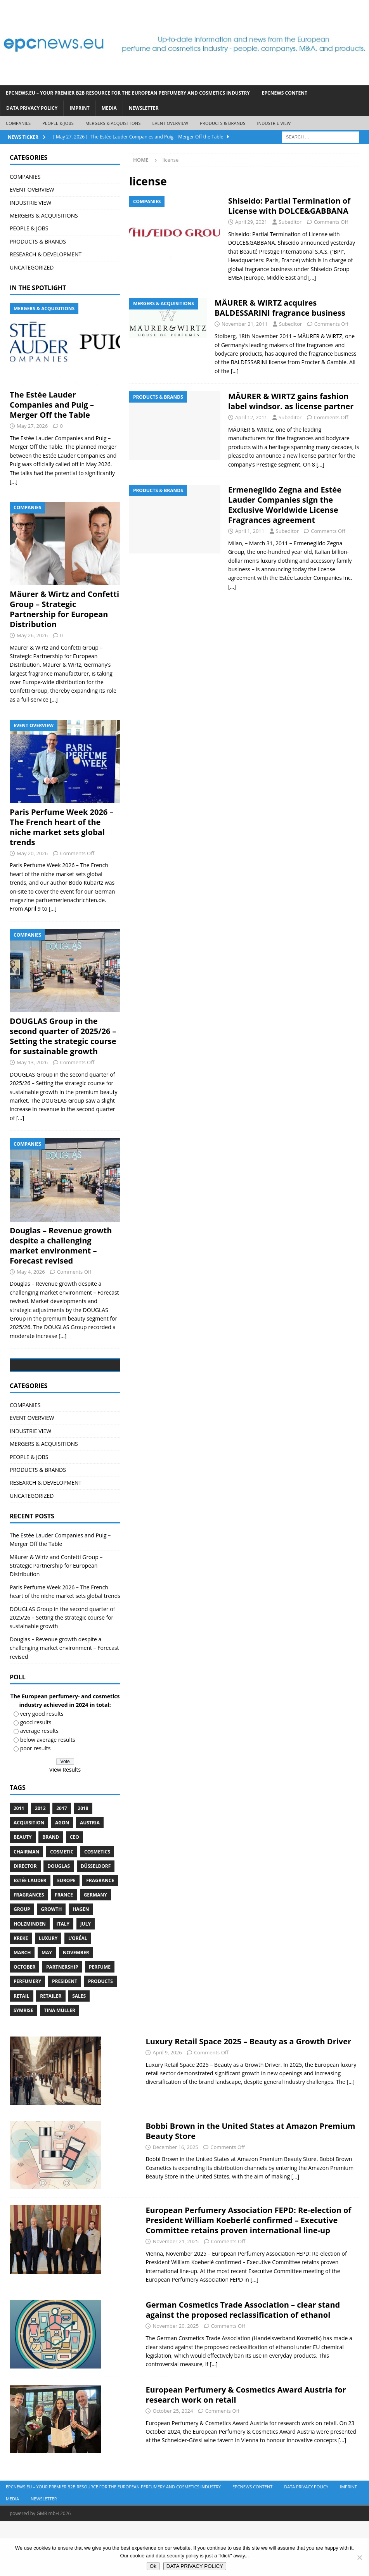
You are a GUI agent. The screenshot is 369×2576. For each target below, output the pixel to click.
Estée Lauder (30, 1935)
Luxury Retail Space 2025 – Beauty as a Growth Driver (248, 2096)
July (85, 1978)
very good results (42, 1768)
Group (22, 1964)
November (76, 2007)
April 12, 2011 (251, 417)
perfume (100, 2021)
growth (51, 1964)
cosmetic (61, 1906)
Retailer (50, 2050)
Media (109, 108)
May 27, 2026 (32, 425)
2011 (19, 1863)
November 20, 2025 (175, 2380)
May (47, 2007)
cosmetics (97, 1906)
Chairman (26, 1906)
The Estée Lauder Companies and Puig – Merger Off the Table (52, 404)
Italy (63, 1978)
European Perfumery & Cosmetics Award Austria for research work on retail (246, 2449)
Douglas (58, 1920)
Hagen (81, 1964)
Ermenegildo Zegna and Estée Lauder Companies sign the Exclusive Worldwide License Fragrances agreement (284, 504)
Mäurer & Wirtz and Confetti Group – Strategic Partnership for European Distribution (64, 609)
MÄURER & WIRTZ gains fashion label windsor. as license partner (290, 401)
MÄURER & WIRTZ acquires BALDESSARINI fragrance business (280, 307)
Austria (90, 1877)
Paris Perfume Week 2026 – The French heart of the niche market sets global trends (61, 827)
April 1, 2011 (249, 530)
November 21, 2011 (245, 323)
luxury (48, 1993)
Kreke (21, 1993)
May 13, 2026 (32, 1062)
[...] (13, 481)
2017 (61, 1863)
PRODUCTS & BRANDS (222, 123)
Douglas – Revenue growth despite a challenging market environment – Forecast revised (61, 1245)
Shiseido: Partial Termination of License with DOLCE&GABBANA (289, 205)
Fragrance (100, 1935)
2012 (40, 1863)
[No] (359, 2557)
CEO (74, 1892)
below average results (47, 1794)
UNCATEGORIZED (32, 267)
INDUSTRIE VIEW (274, 123)
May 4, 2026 (31, 1271)
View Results (65, 1824)
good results (36, 1777)
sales (79, 2050)
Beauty (23, 1892)
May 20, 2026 (32, 853)
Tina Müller (59, 2065)
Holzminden (30, 1978)
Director (25, 1920)
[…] (312, 277)
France (64, 1949)
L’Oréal (77, 1993)
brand (50, 1892)
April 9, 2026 (167, 2107)
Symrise (23, 2065)
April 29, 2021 (251, 221)
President (64, 2036)
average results (39, 1785)
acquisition (29, 1877)
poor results (35, 1803)
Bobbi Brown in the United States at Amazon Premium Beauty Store (250, 2185)
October (24, 2021)
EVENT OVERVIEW (170, 123)
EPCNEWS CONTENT (284, 93)
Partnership (62, 2021)
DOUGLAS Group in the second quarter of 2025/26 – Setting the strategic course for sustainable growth (63, 1036)
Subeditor (290, 221)
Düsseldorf (96, 1920)
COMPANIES (18, 123)
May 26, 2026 (32, 635)
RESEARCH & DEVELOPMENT (45, 254)
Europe (66, 1935)
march (22, 2007)
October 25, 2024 (172, 2465)
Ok (153, 2566)
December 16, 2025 (175, 2201)
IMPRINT (79, 108)
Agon (62, 1877)
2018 (83, 1863)
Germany (95, 1949)
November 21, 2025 (175, 2295)
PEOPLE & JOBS (58, 123)
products (100, 2036)
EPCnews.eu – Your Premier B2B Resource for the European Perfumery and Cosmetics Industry (128, 93)
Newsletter (144, 108)
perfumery (27, 2036)
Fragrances (29, 1949)
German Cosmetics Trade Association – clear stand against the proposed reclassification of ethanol (243, 2365)
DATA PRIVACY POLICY (31, 108)
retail (21, 2050)
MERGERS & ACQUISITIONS (113, 123)
